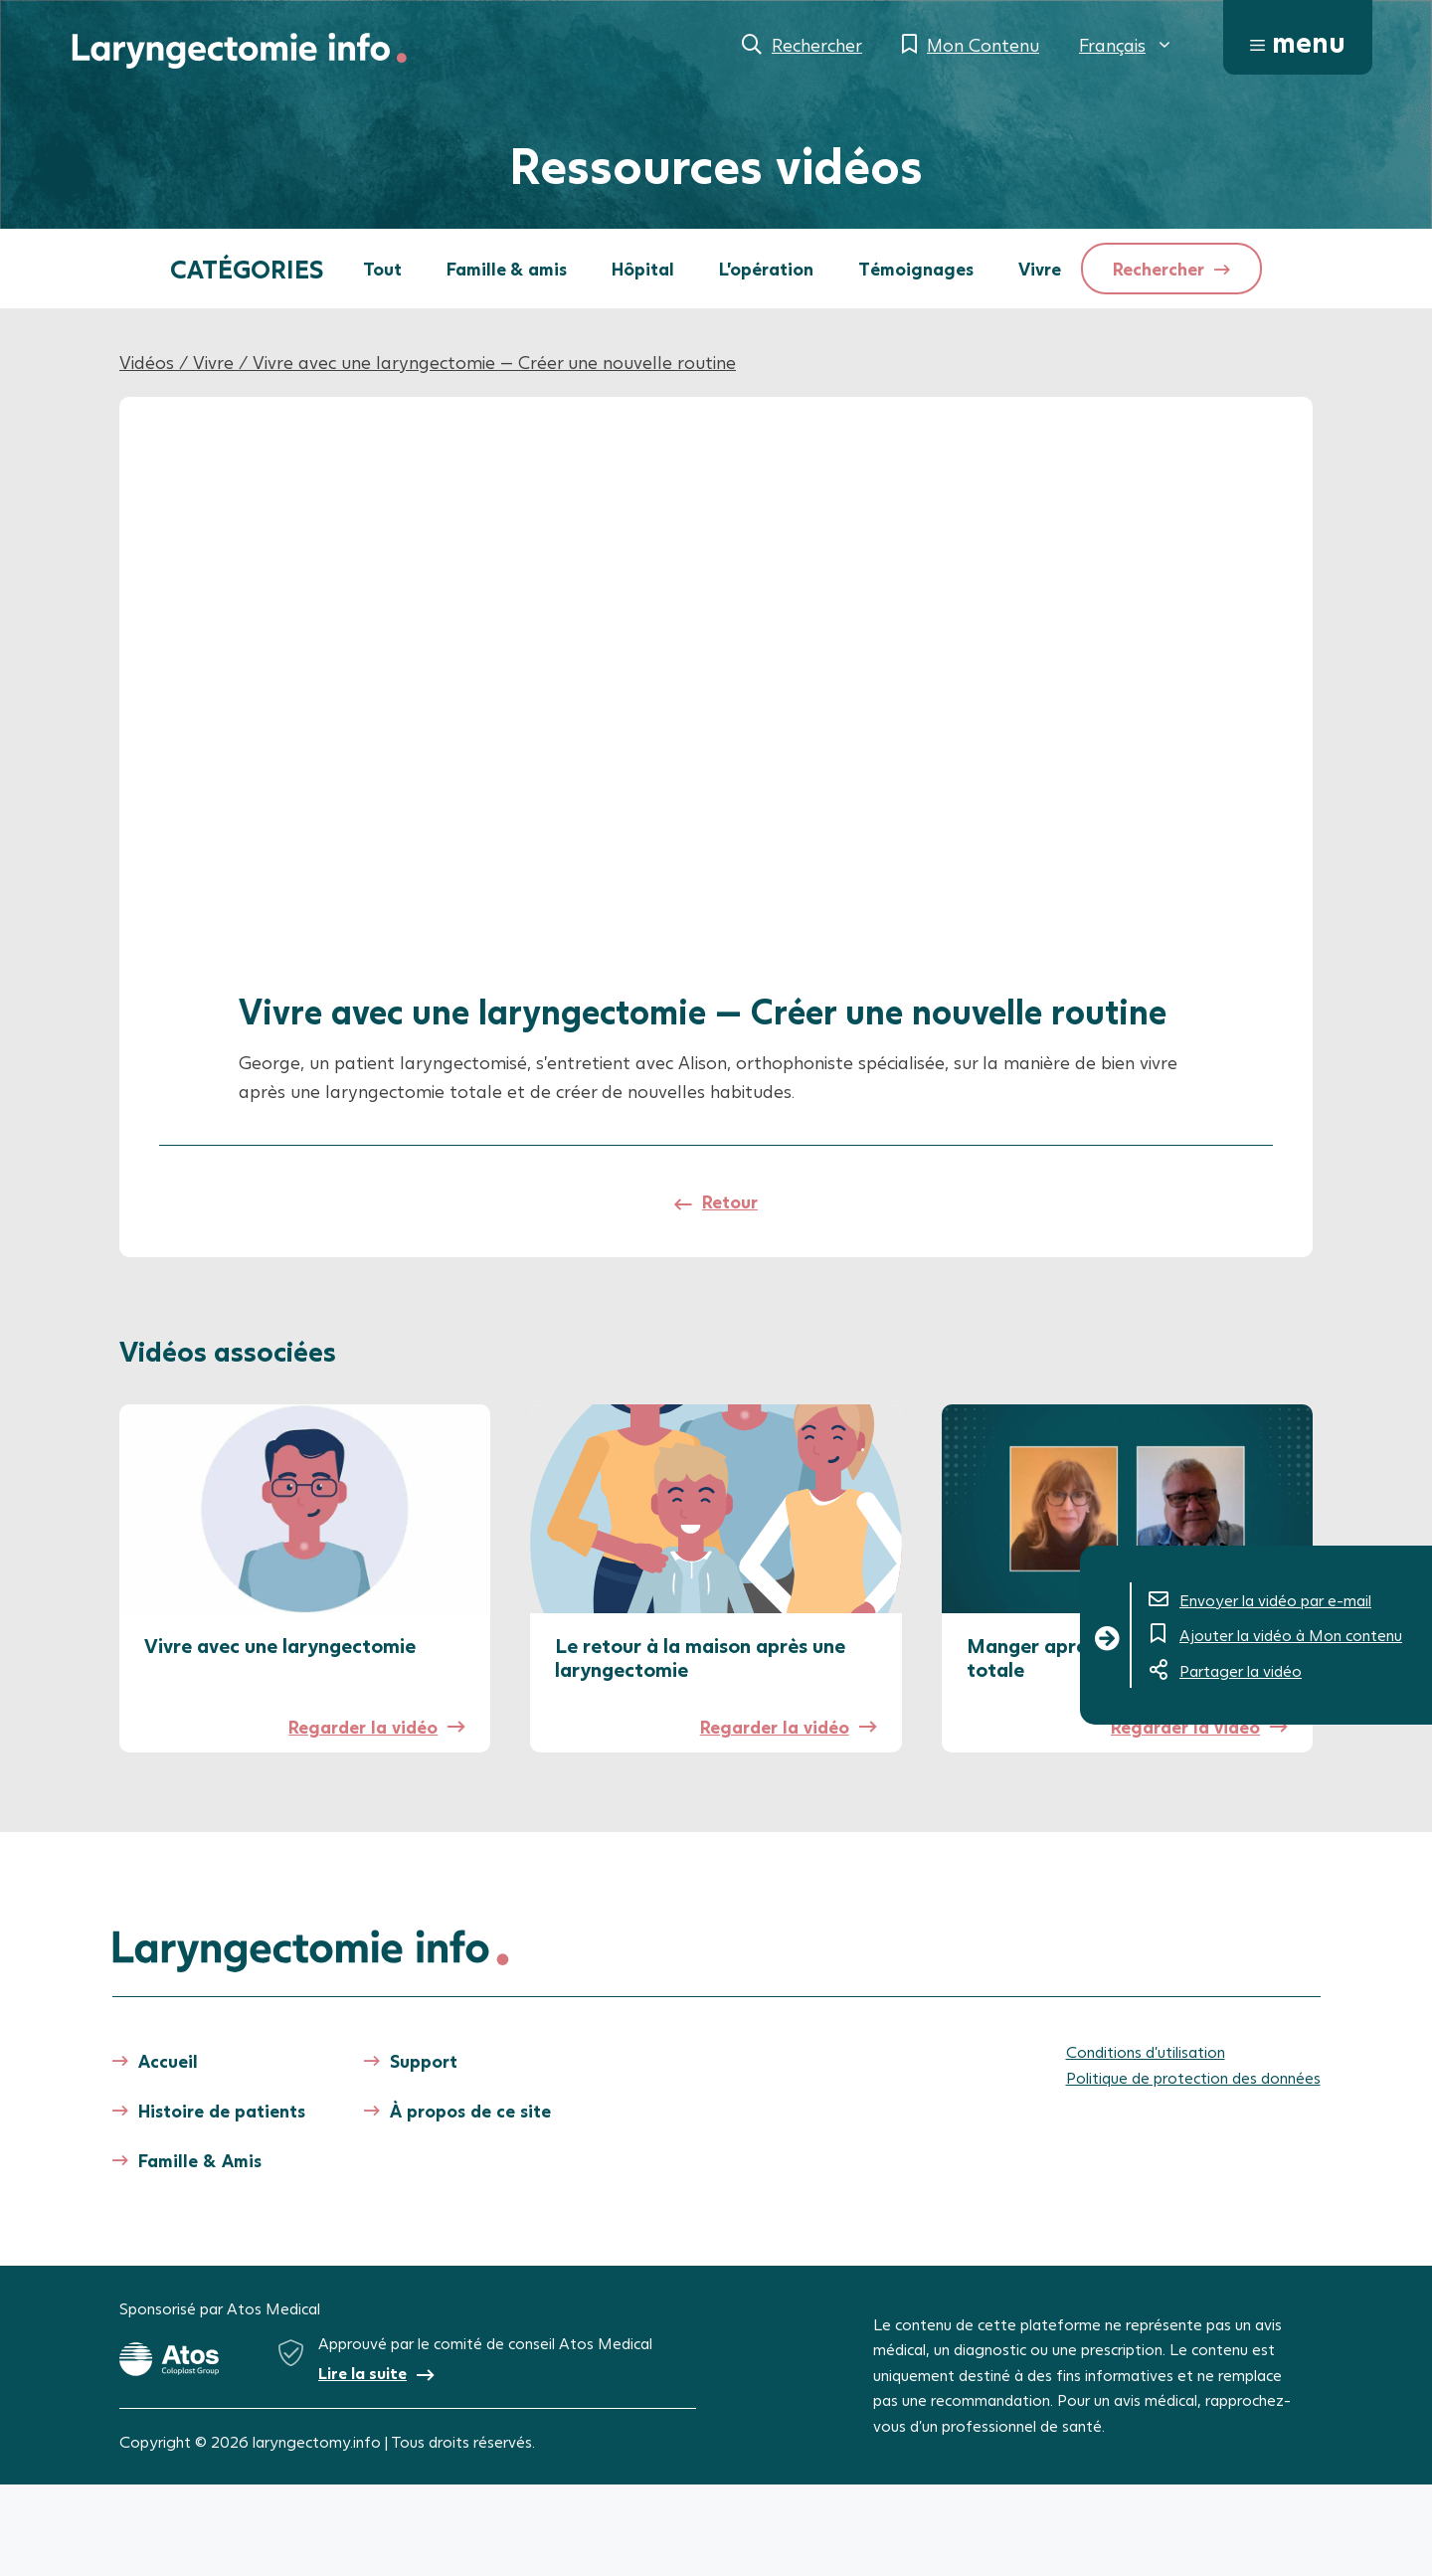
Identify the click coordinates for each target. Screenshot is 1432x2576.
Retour (730, 1201)
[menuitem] (1126, 45)
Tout (382, 268)
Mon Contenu (983, 45)
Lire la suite (362, 2372)
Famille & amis (507, 268)
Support (423, 2061)
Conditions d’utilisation (1145, 2051)
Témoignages (916, 268)
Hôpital (643, 268)
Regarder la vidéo (363, 1727)
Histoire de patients (221, 2110)
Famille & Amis (200, 2160)
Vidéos (146, 362)
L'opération (766, 268)
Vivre (1039, 268)
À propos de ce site (470, 2110)
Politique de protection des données (1193, 2077)
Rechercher (817, 45)
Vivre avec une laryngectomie (280, 1645)
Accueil (168, 2061)
